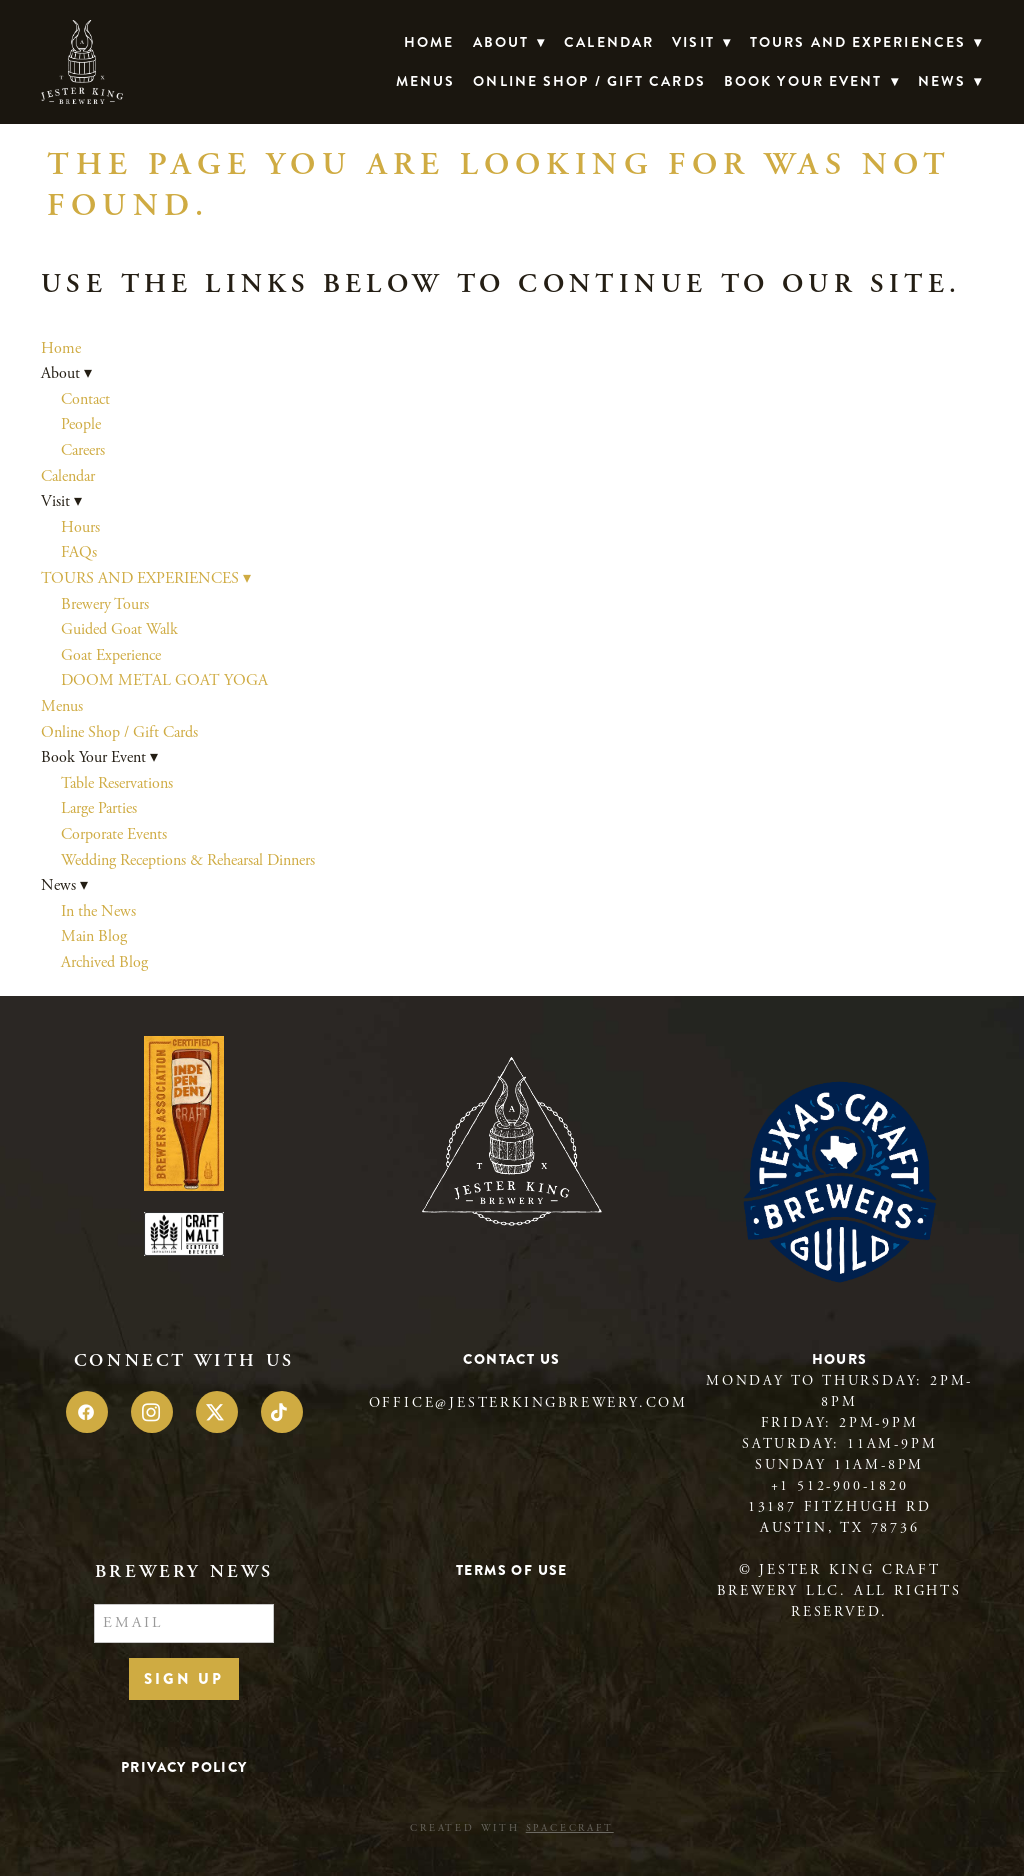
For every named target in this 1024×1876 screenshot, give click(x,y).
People (81, 424)
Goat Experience (111, 655)
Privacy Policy (184, 1767)
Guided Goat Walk (119, 629)
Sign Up (184, 1679)
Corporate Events (114, 834)
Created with (511, 1828)
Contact (85, 399)
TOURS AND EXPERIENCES (866, 42)
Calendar (609, 42)
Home (429, 42)
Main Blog (94, 936)
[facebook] (87, 1412)
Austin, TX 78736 (840, 1528)
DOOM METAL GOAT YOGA (164, 680)
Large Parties (99, 808)
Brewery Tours (105, 604)
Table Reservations (117, 783)
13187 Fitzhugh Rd (840, 1507)
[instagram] (152, 1412)
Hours (80, 527)
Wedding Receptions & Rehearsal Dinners (188, 860)
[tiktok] (282, 1412)
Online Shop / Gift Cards (589, 81)
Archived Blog (104, 962)
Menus (426, 81)
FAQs (79, 552)
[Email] (184, 1624)
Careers (83, 450)
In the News (98, 911)
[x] (217, 1412)
